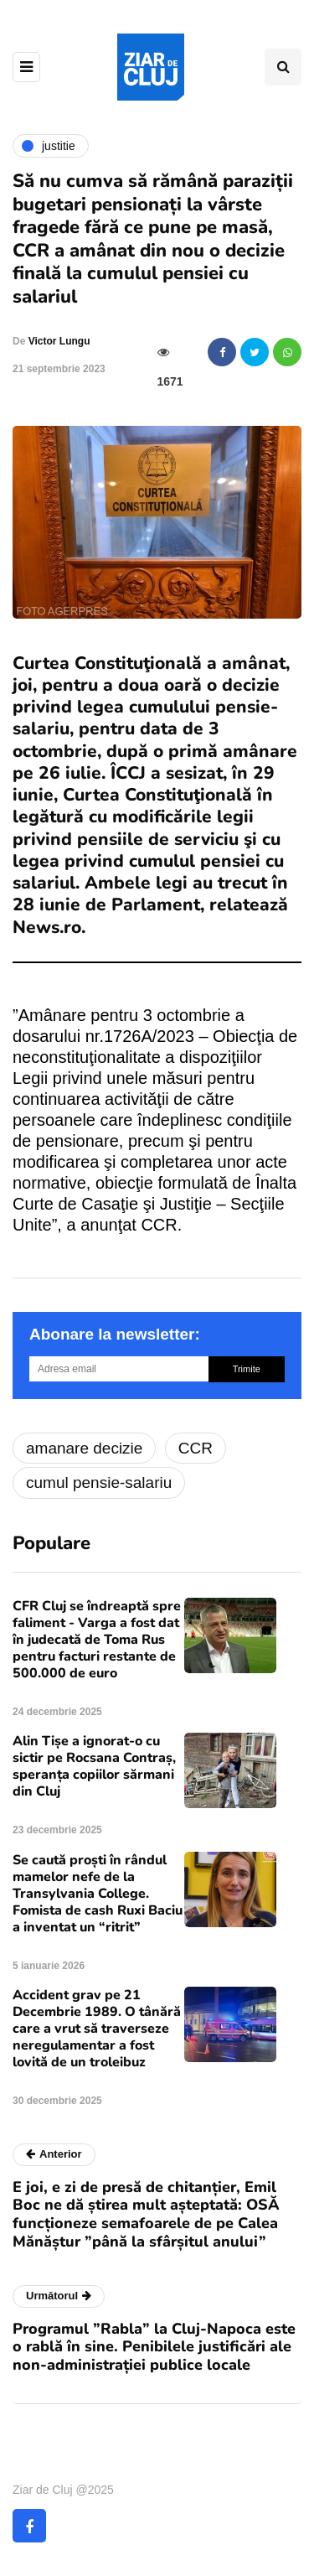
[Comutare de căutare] (283, 67)
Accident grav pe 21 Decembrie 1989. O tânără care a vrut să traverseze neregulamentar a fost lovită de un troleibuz (97, 2028)
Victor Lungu (59, 341)
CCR (195, 1448)
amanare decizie (84, 1448)
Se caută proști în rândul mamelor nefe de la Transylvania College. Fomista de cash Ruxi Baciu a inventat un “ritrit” (98, 1893)
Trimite (246, 1369)
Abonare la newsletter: (114, 1334)
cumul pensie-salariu (99, 1482)
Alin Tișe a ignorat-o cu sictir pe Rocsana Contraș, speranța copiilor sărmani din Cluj (94, 1766)
